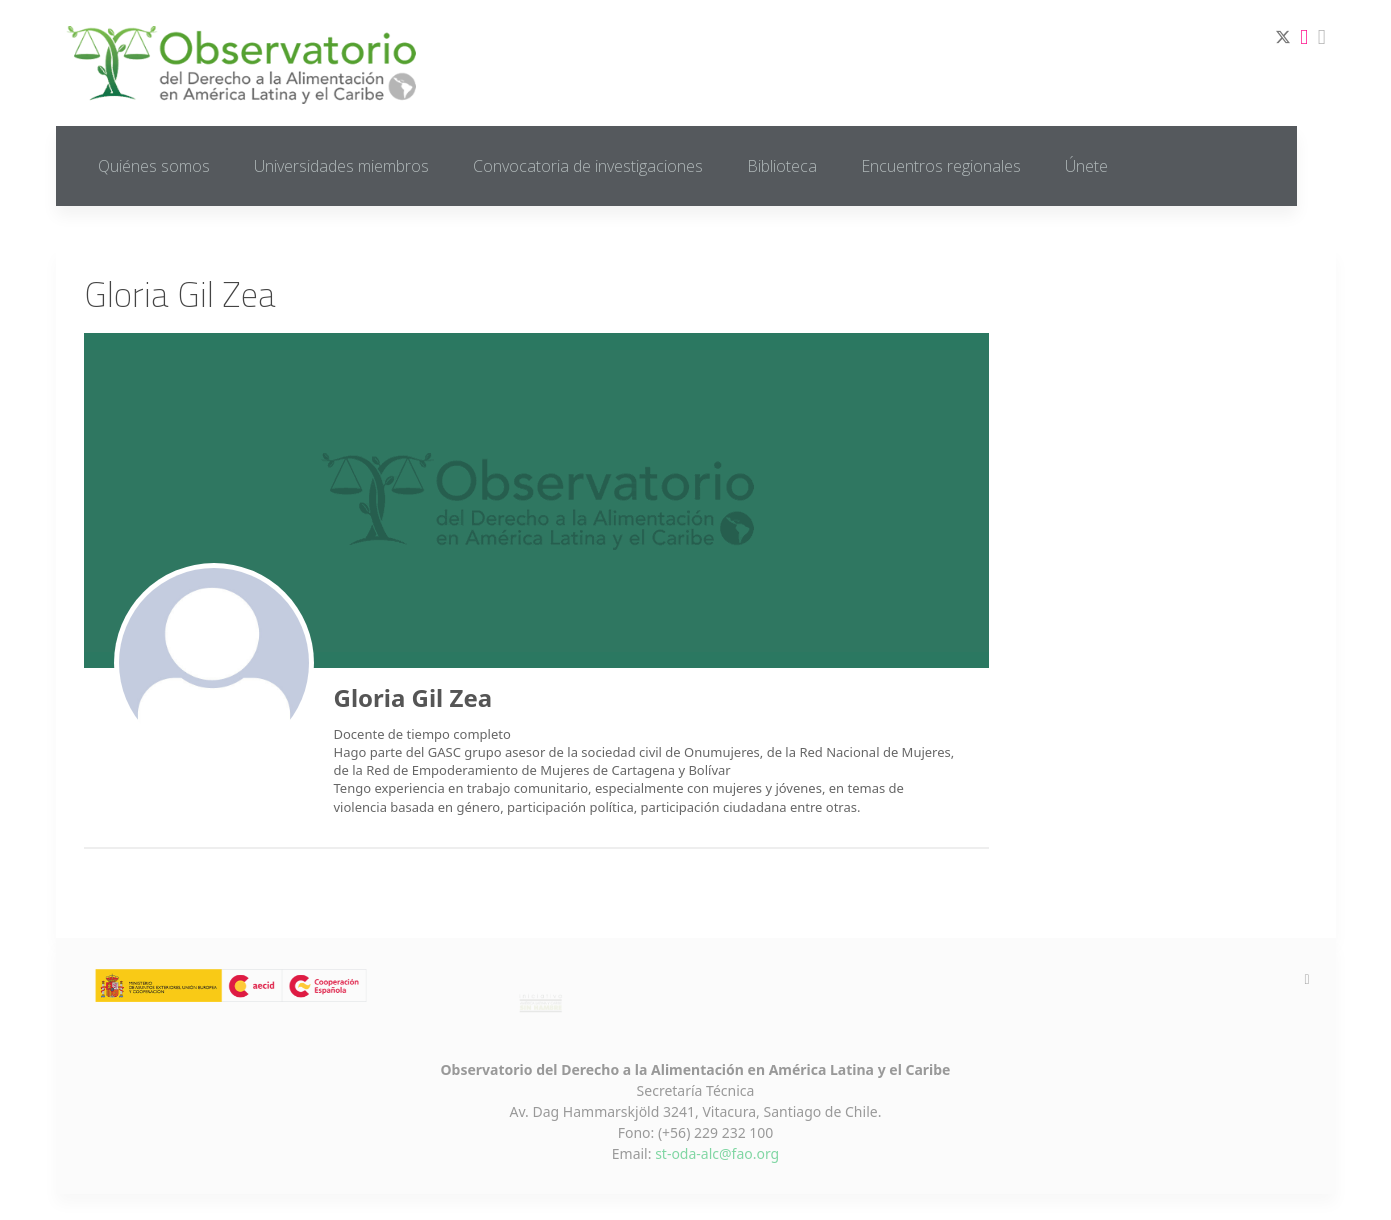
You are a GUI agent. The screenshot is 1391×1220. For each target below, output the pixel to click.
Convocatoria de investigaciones (588, 166)
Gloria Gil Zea (413, 697)
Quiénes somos (154, 166)
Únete (1086, 166)
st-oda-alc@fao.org (717, 1153)
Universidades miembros (341, 166)
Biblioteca (782, 166)
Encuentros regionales (941, 166)
